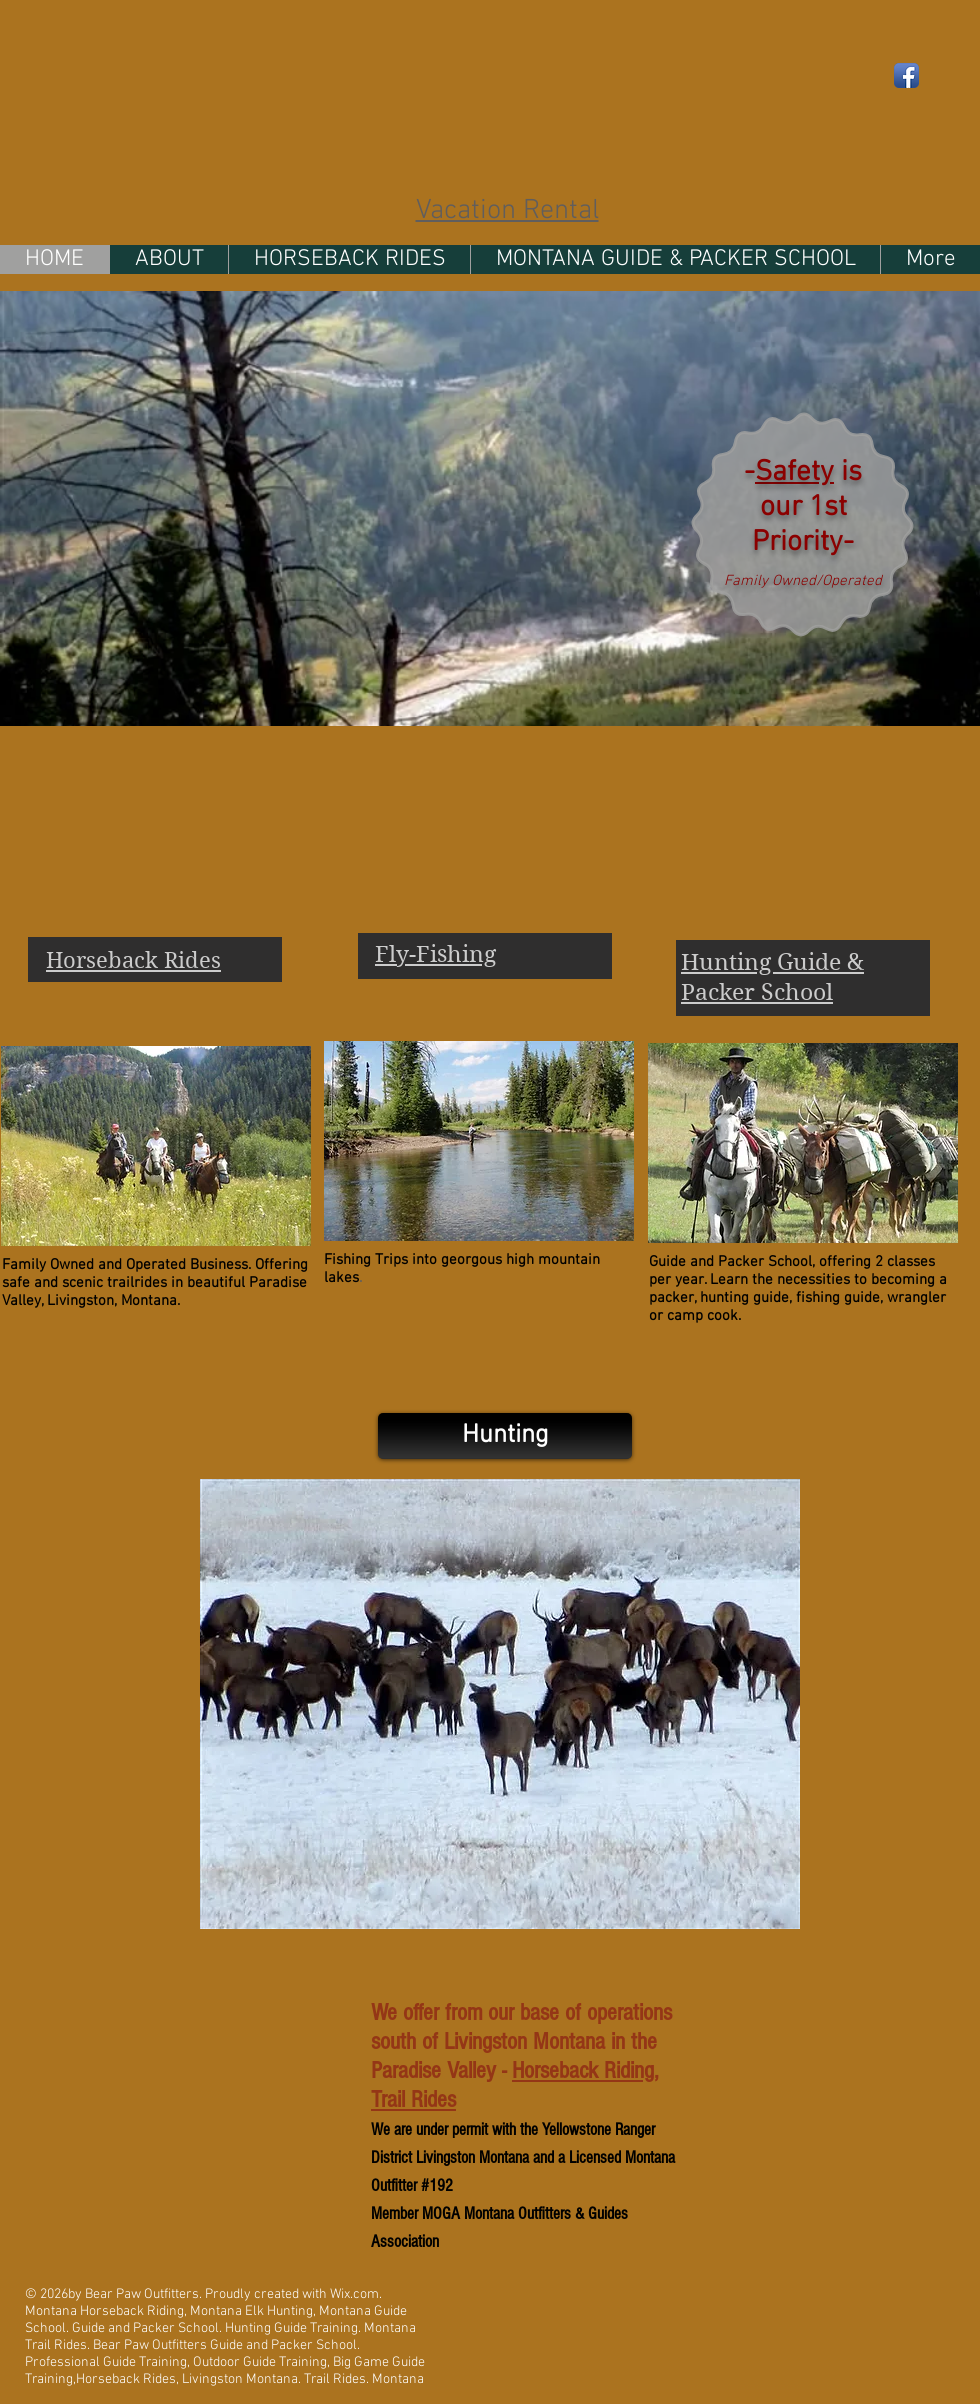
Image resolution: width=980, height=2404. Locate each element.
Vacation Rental (507, 211)
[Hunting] (505, 1436)
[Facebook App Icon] (906, 75)
